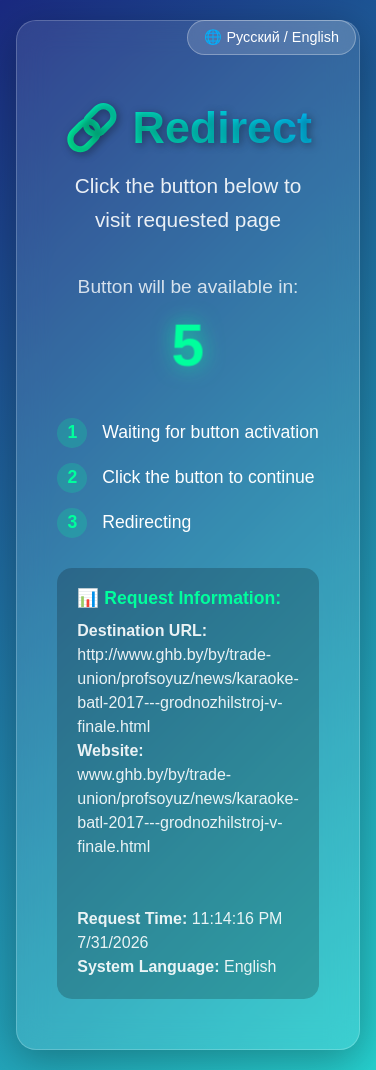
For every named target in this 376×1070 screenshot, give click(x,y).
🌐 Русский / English (271, 37)
